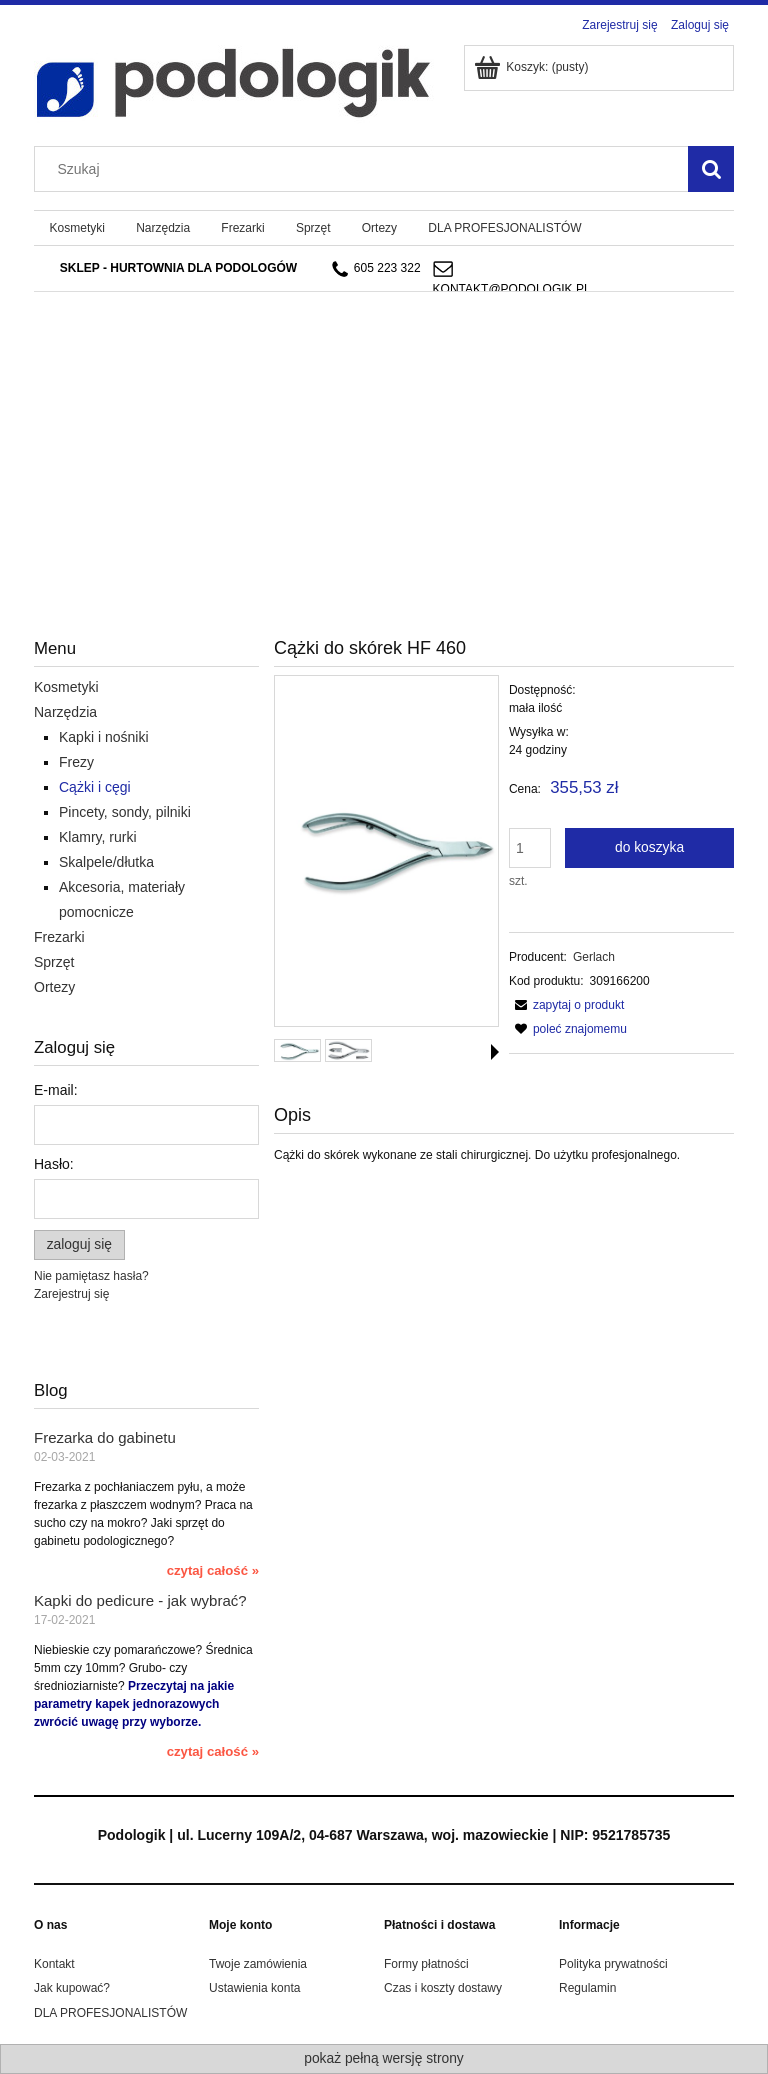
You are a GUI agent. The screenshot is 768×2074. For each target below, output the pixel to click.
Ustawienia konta (254, 1988)
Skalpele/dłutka (106, 862)
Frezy (76, 762)
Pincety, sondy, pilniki (125, 812)
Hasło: (54, 1164)
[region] (384, 412)
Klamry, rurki (98, 837)
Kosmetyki (66, 687)
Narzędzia (65, 712)
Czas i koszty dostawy (443, 1988)
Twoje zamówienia (258, 1964)
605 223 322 (376, 269)
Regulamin (587, 1988)
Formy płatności (426, 1964)
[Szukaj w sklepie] (366, 169)
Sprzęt (54, 962)
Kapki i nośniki (104, 737)
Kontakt (54, 1964)
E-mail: (56, 1090)
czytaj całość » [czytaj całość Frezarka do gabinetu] (213, 1570)
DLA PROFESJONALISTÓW (110, 2013)
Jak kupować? (72, 1988)
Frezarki (59, 937)
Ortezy (54, 987)
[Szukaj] (711, 169)
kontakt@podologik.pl (512, 289)
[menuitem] (77, 228)
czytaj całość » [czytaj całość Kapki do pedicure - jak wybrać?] (213, 1751)
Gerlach (594, 957)
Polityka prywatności (613, 1964)
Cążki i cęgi (95, 787)
